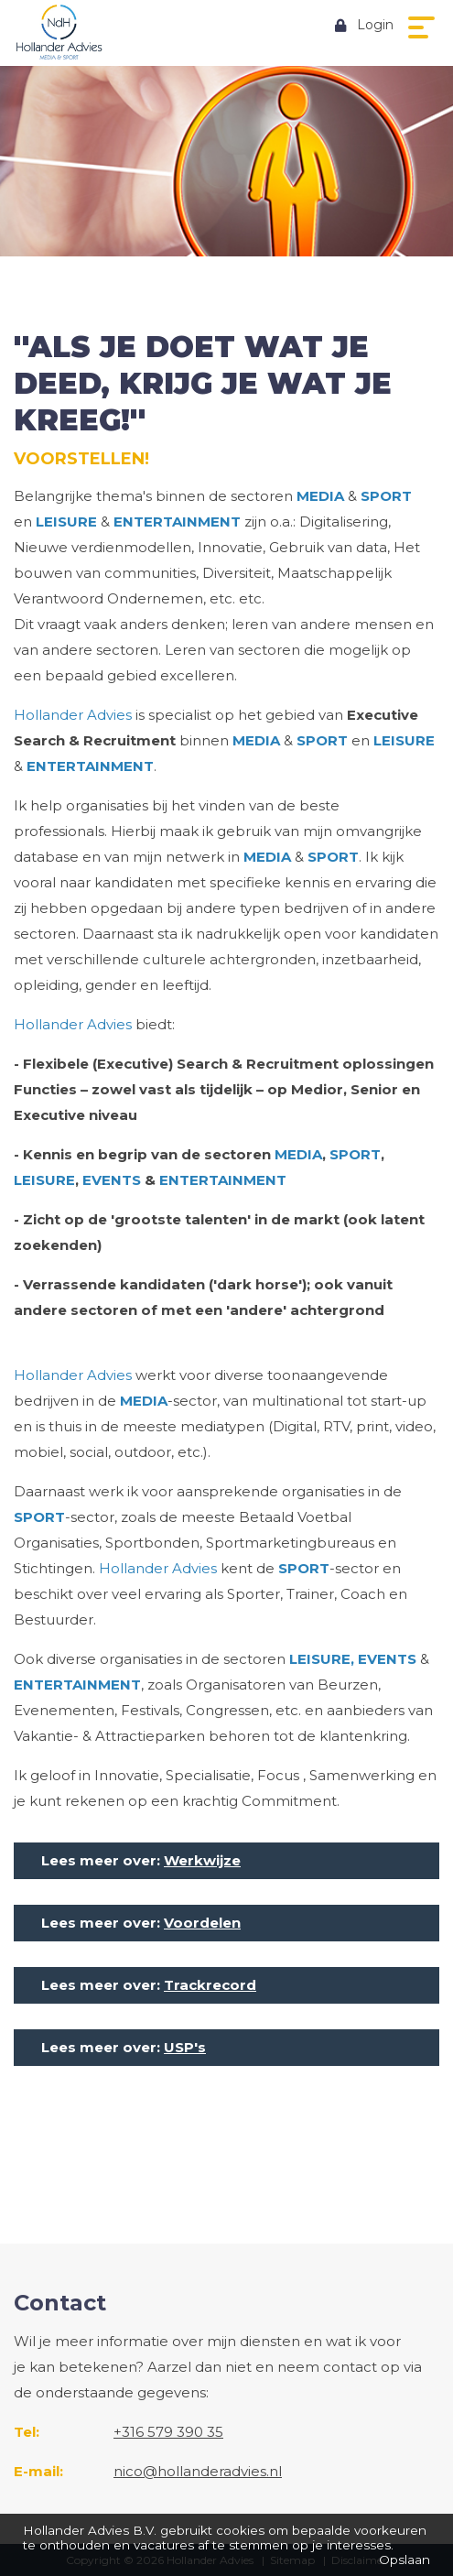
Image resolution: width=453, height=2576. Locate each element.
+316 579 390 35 (168, 2431)
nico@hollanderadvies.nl (197, 2471)
